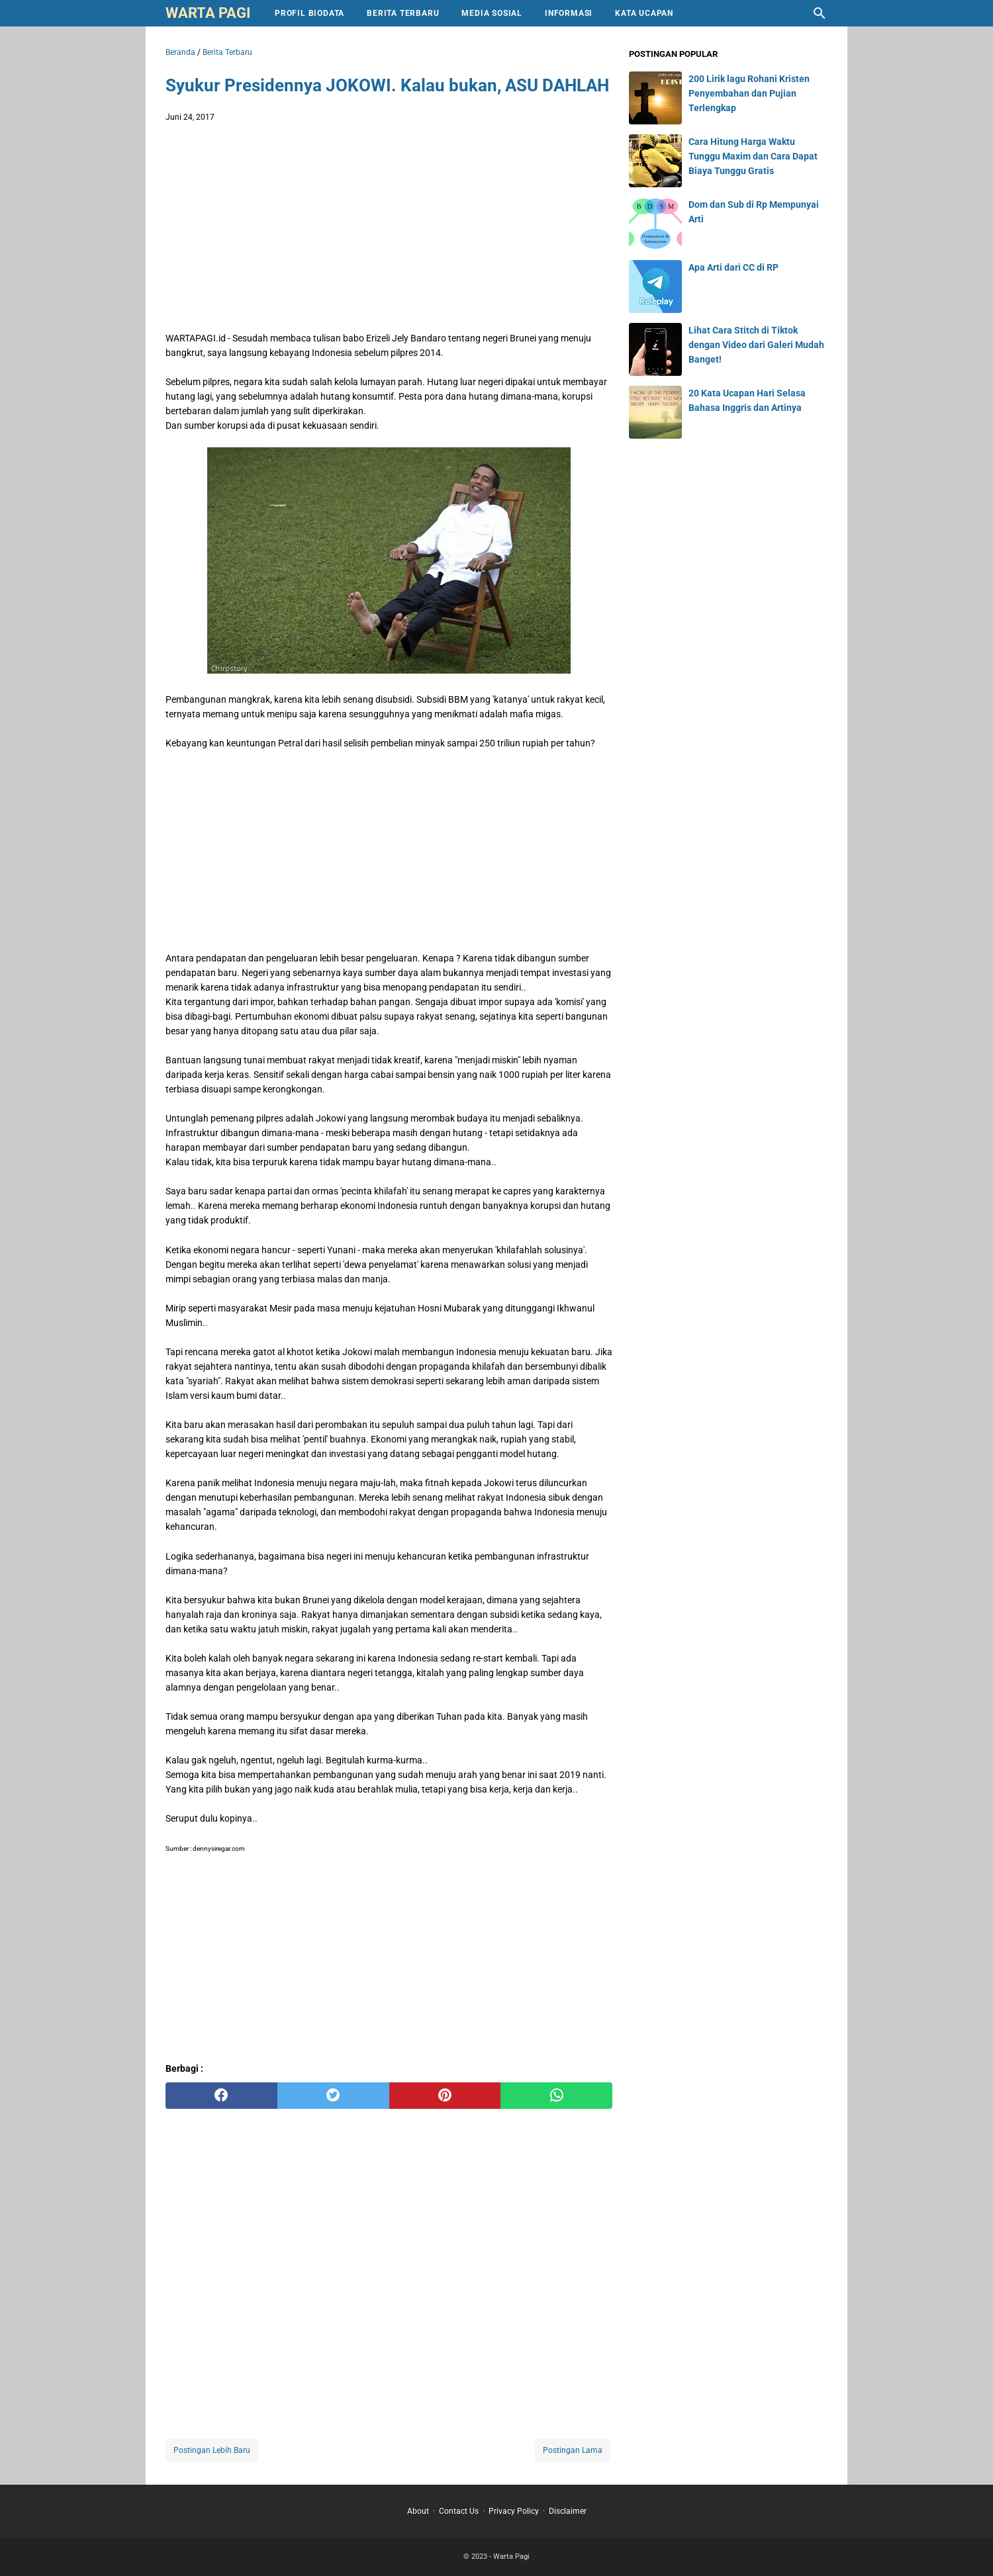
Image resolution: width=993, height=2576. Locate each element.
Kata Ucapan (644, 13)
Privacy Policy (514, 2511)
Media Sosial (491, 13)
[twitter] (333, 2095)
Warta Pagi (208, 13)
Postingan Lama (572, 2450)
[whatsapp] (556, 2095)
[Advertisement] (389, 230)
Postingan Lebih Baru (211, 2450)
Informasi (568, 13)
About (418, 2511)
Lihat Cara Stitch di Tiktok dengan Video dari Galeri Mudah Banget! (756, 345)
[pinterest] (445, 2095)
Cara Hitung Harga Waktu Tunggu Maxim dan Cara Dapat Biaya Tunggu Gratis (753, 156)
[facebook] (221, 2095)
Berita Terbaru (403, 13)
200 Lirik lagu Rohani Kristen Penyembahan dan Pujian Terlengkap (749, 93)
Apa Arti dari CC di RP (733, 267)
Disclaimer (568, 2511)
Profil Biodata (309, 13)
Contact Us (459, 2511)
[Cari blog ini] (820, 13)
